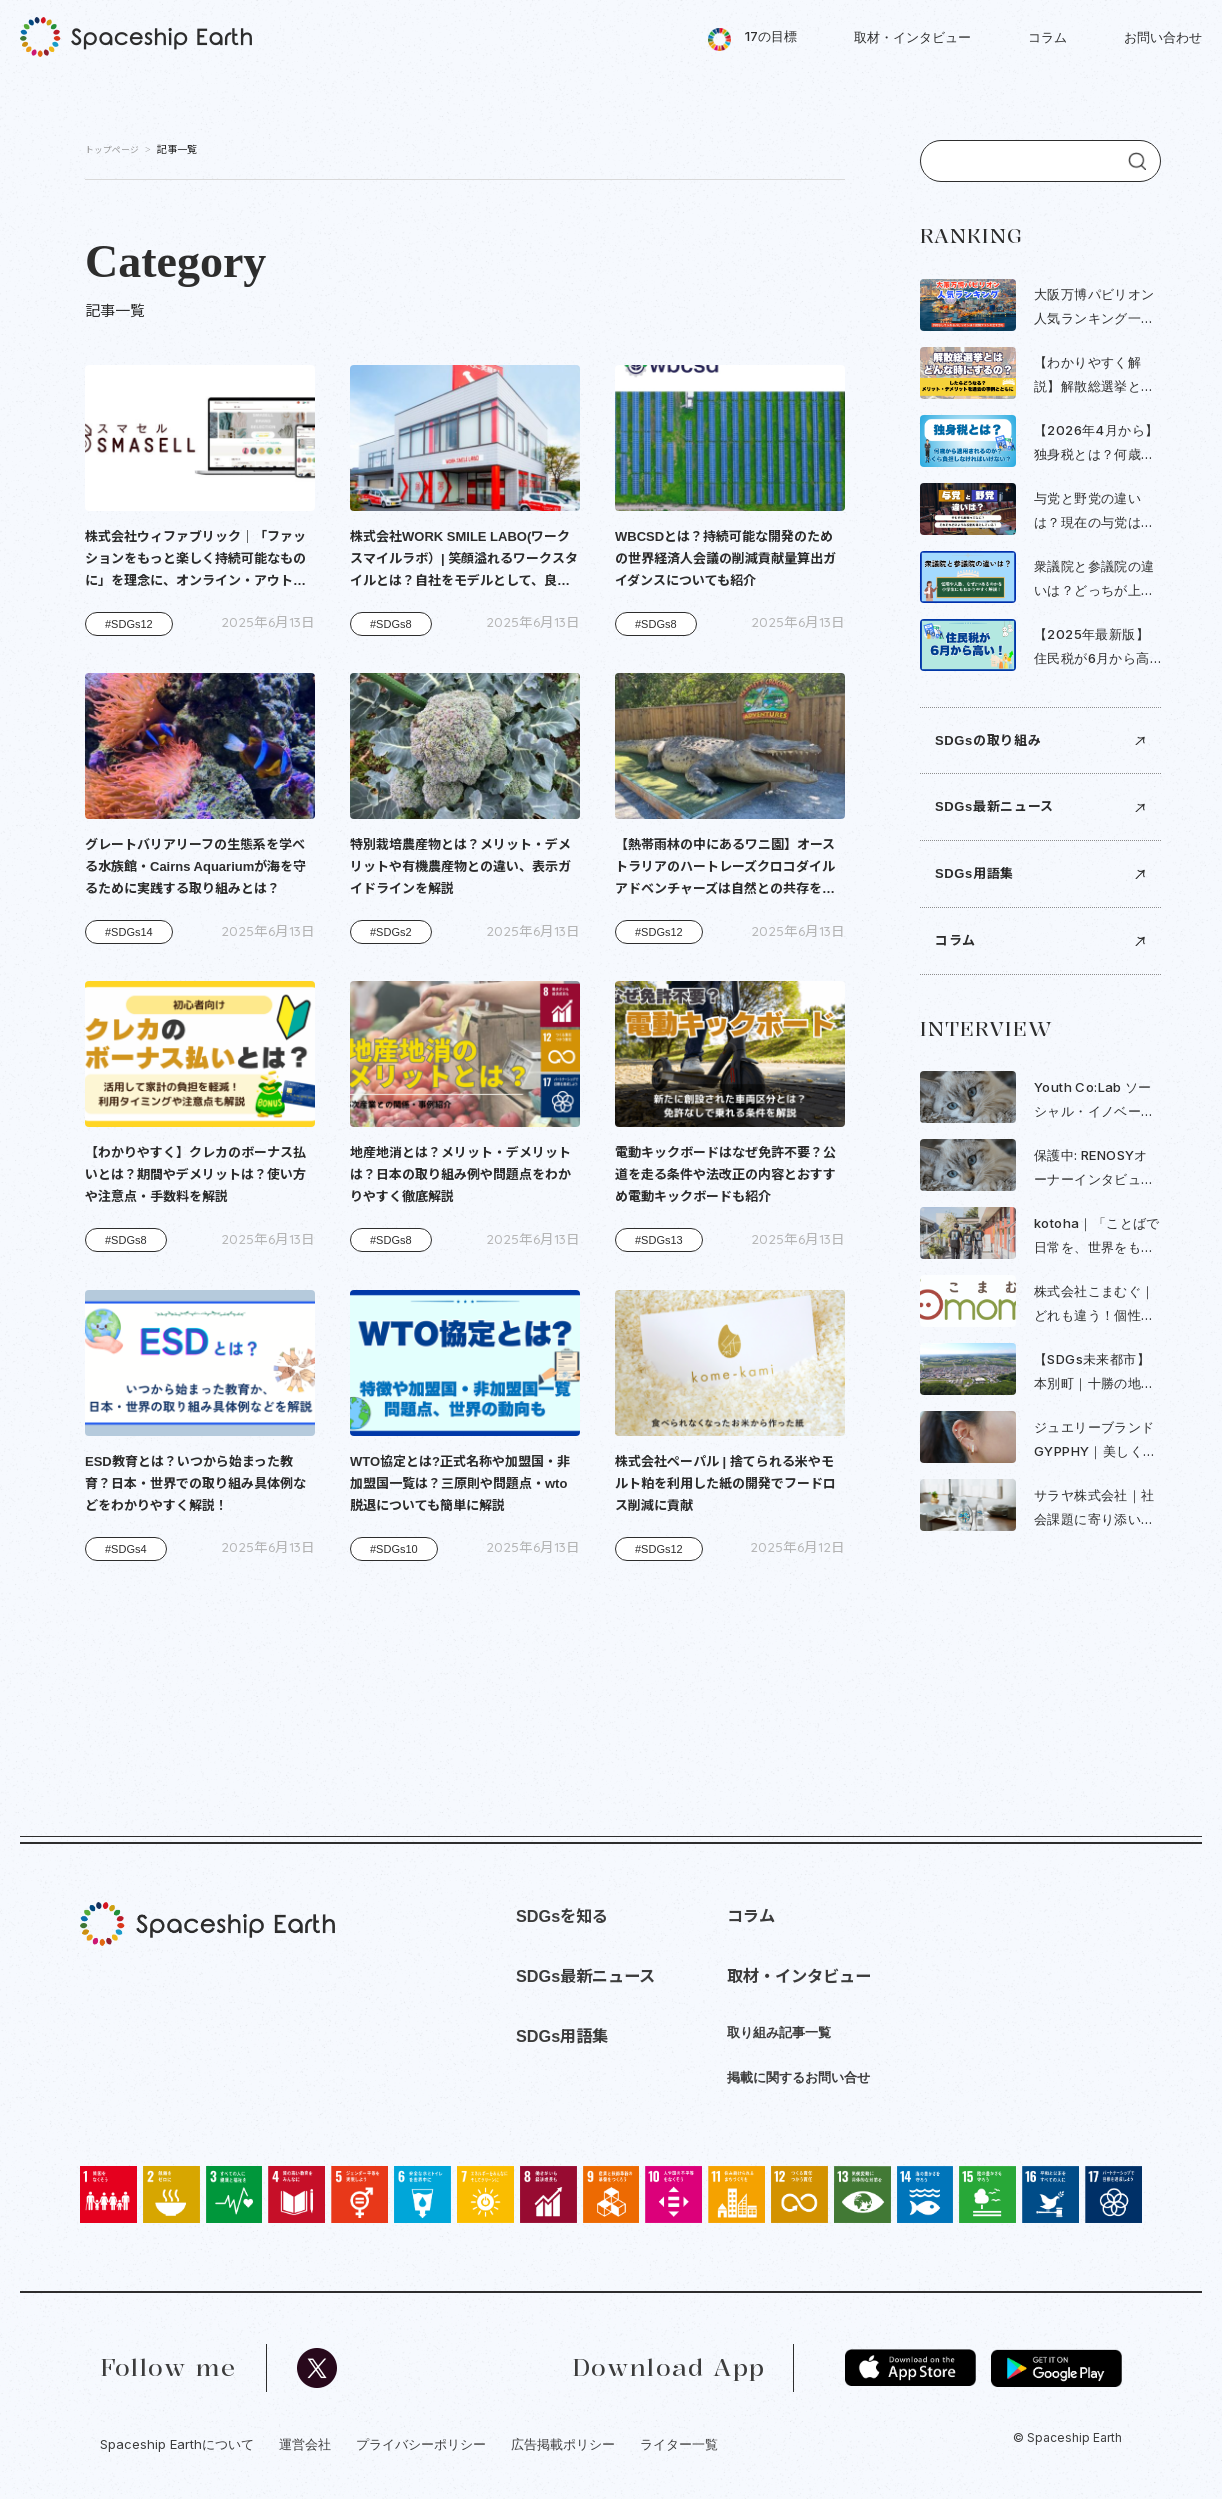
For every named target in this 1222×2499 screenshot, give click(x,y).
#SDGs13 (659, 1240)
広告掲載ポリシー (563, 2444)
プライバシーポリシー (421, 2444)
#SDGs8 (391, 624)
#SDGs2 (391, 932)
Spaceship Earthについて (177, 2444)
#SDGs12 (129, 624)
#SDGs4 (126, 1549)
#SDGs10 (394, 1549)
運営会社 (305, 2444)
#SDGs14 (129, 932)
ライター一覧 (679, 2444)
